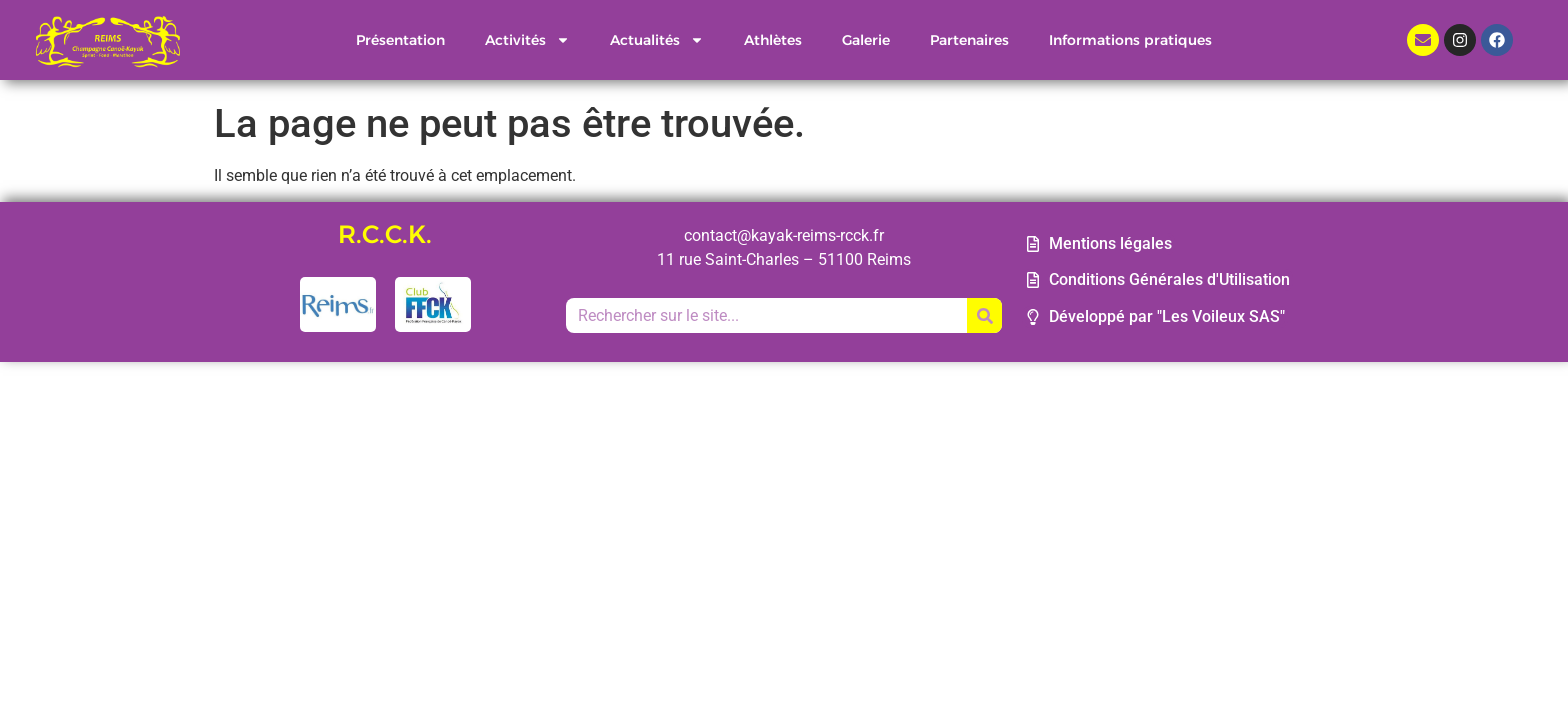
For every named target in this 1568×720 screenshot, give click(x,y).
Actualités (657, 40)
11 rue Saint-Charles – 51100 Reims (784, 259)
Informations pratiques (1130, 40)
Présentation (400, 40)
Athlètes (773, 40)
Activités (527, 40)
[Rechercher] (984, 315)
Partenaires (969, 40)
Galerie (866, 40)
